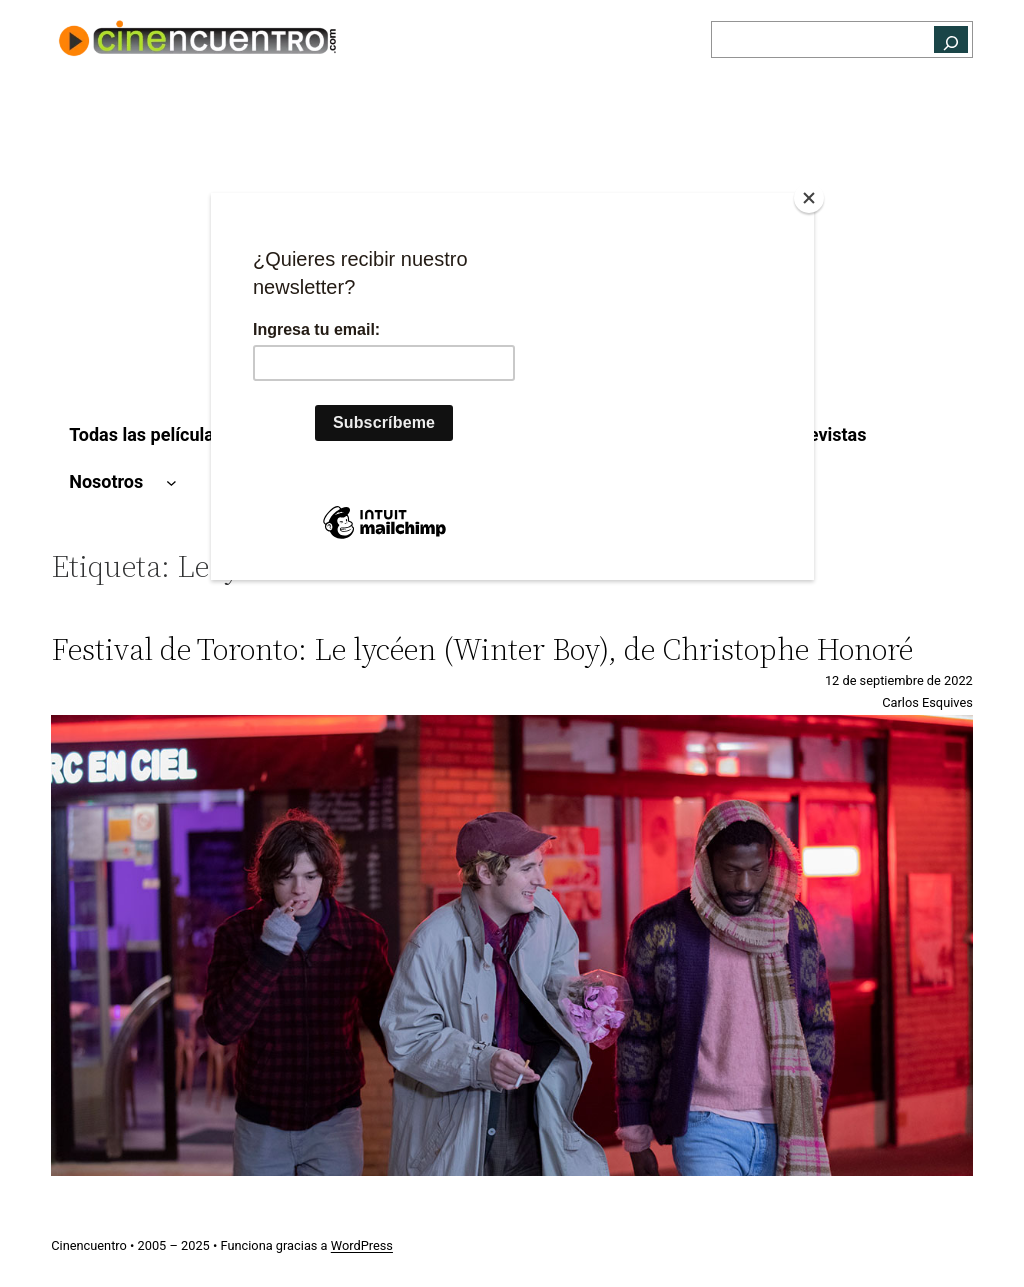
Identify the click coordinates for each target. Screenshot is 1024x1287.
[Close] (809, 198)
